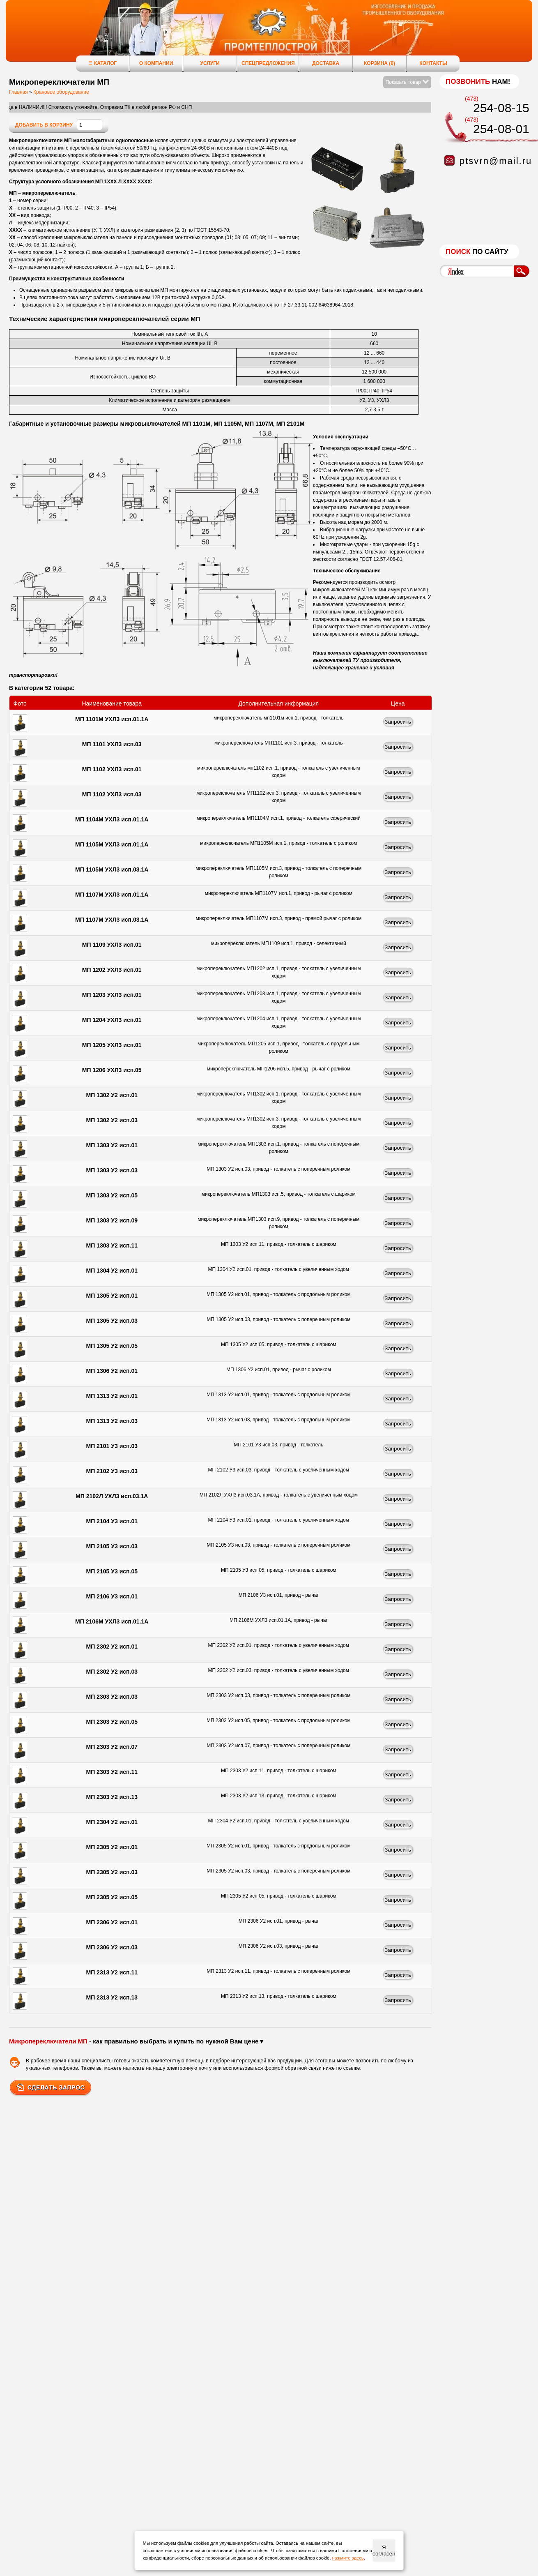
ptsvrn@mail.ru (496, 161)
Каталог (102, 63)
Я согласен (383, 2550)
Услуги (209, 63)
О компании (156, 63)
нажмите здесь (347, 2557)
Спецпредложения (268, 63)
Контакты (433, 63)
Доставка (325, 63)
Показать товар (407, 82)
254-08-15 (501, 108)
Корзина (379, 63)
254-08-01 (501, 129)
